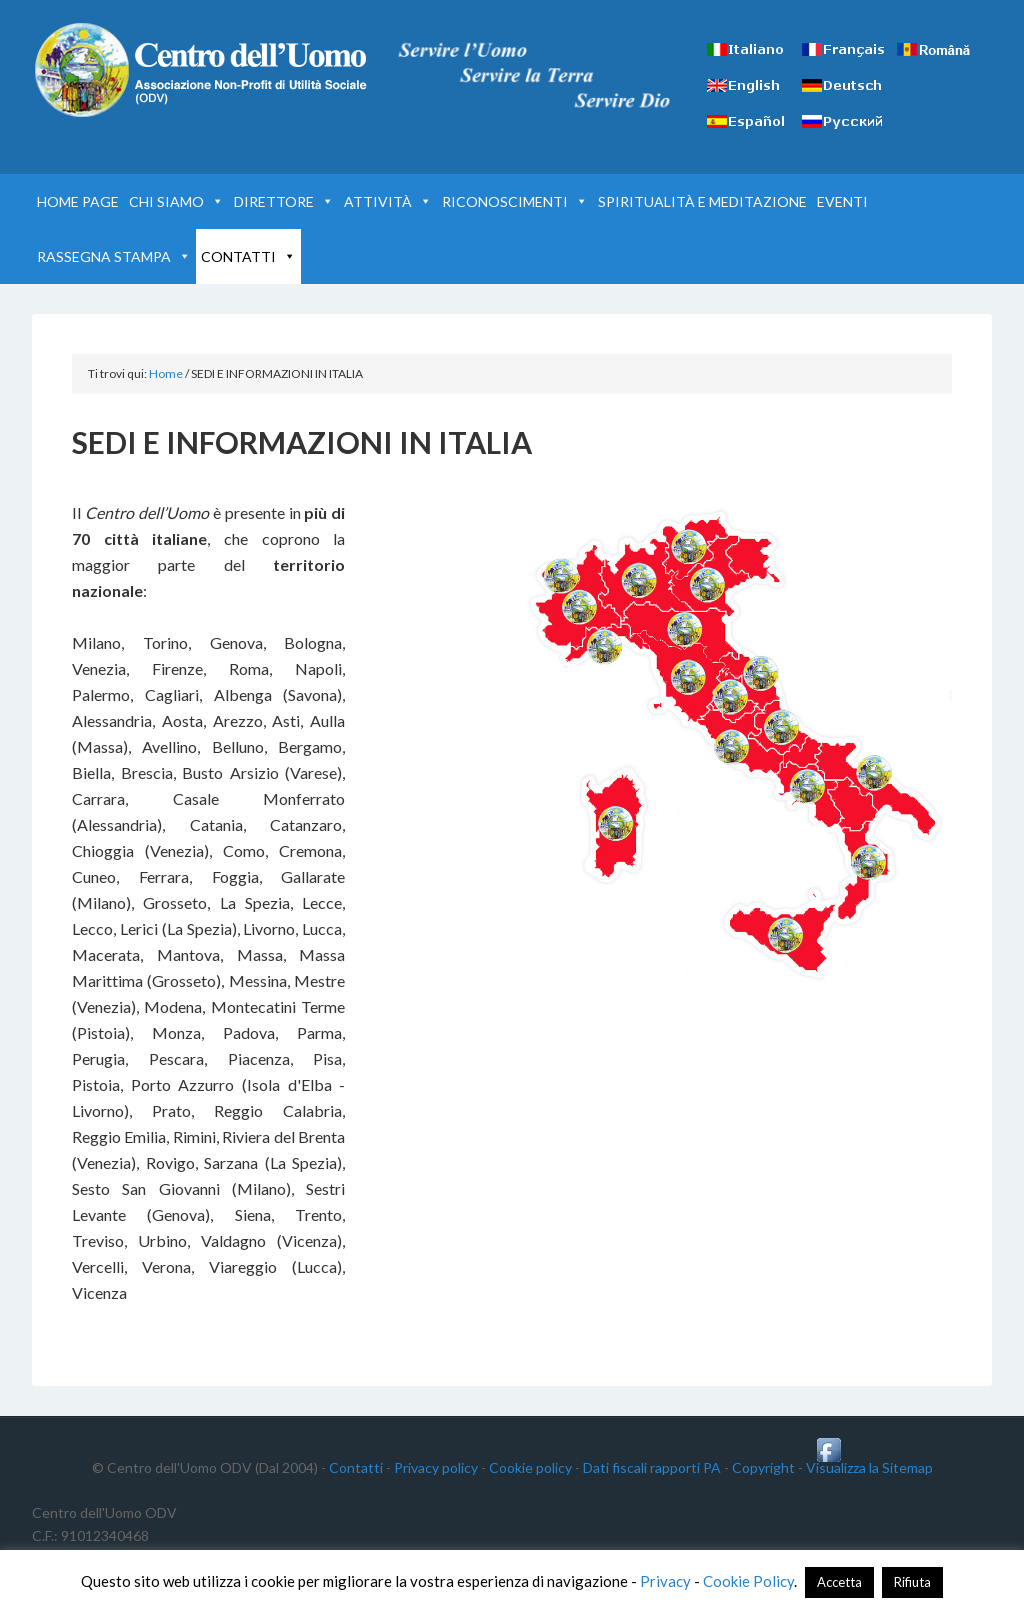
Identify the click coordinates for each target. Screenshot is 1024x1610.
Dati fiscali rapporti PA (652, 1467)
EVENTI (842, 201)
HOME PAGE (78, 201)
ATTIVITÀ (388, 201)
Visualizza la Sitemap (869, 1467)
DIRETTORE (284, 201)
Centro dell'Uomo (202, 70)
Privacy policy (436, 1467)
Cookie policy (530, 1467)
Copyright (763, 1467)
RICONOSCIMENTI (515, 201)
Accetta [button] (839, 1582)
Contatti (356, 1467)
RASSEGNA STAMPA (114, 256)
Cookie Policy (748, 1581)
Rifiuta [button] (912, 1582)
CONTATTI (248, 256)
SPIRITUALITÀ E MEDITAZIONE (702, 201)
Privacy (665, 1581)
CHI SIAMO (176, 201)
